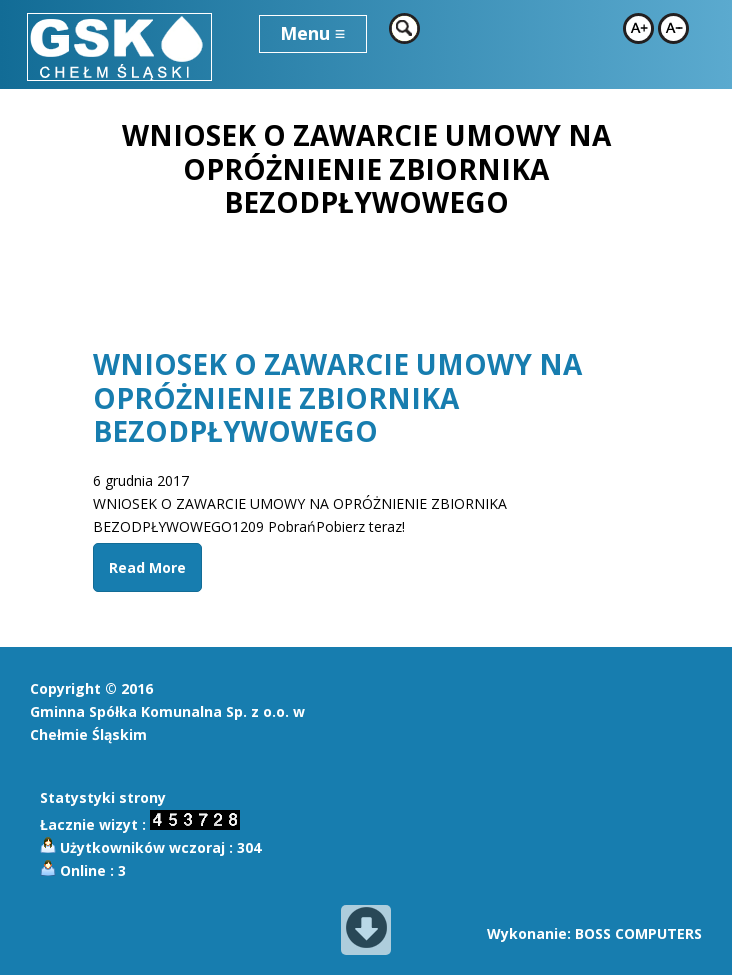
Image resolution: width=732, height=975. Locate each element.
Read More (147, 567)
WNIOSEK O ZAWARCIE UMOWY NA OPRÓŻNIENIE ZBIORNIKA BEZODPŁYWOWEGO (337, 397)
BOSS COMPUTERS (638, 933)
